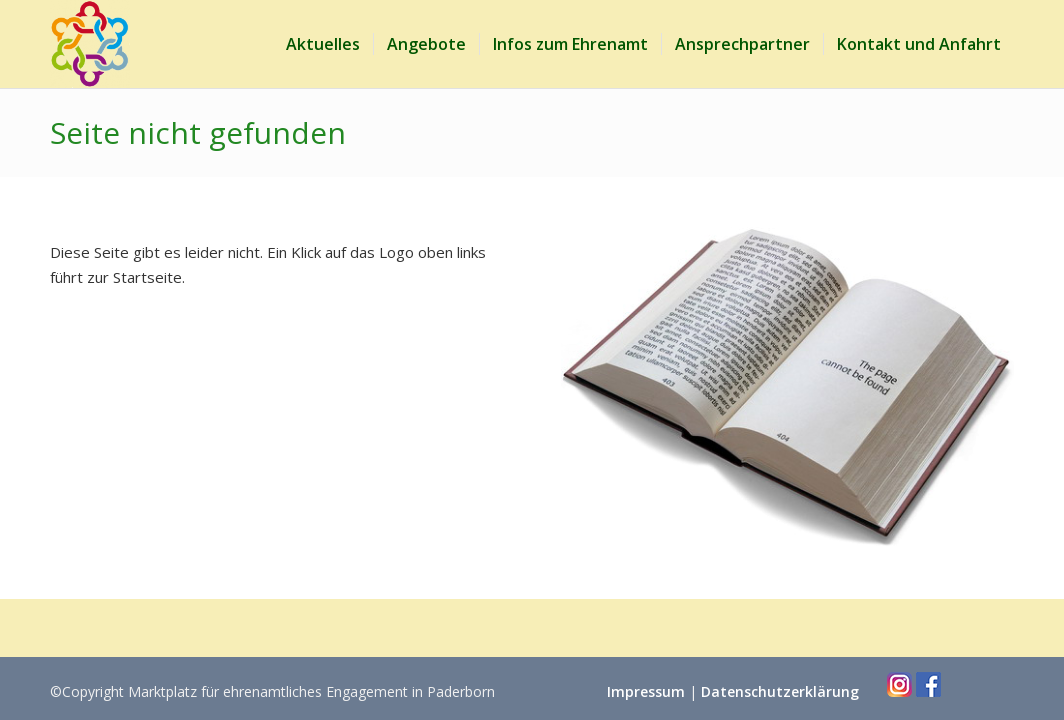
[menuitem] (323, 44)
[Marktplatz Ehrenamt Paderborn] (90, 44)
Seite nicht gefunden (198, 132)
